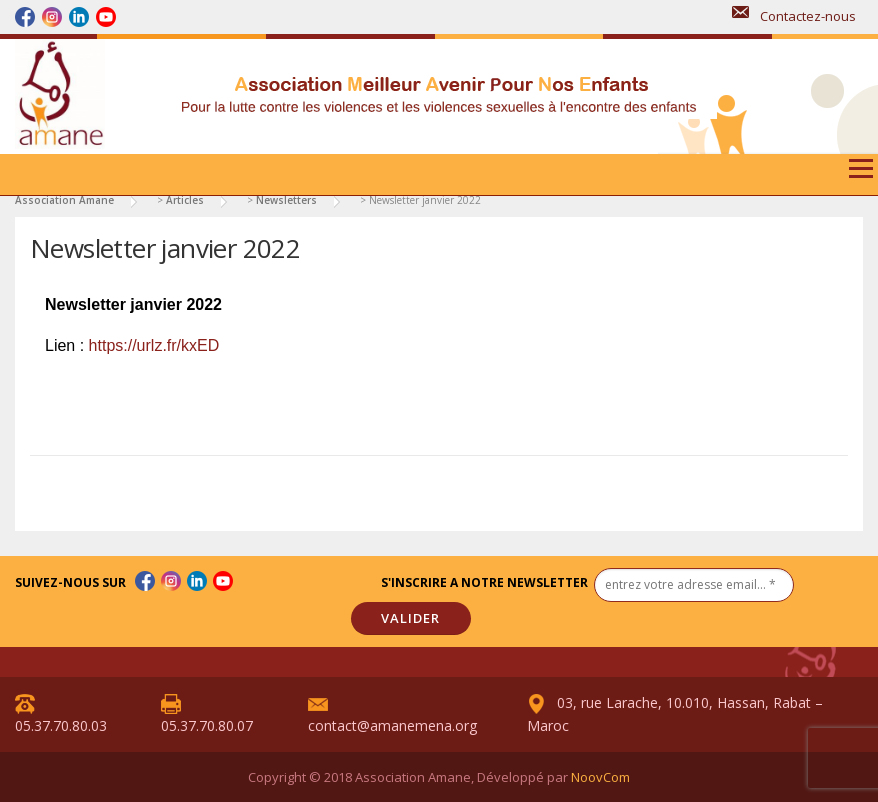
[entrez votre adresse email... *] (694, 585)
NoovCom (600, 777)
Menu (860, 175)
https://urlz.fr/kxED (154, 345)
